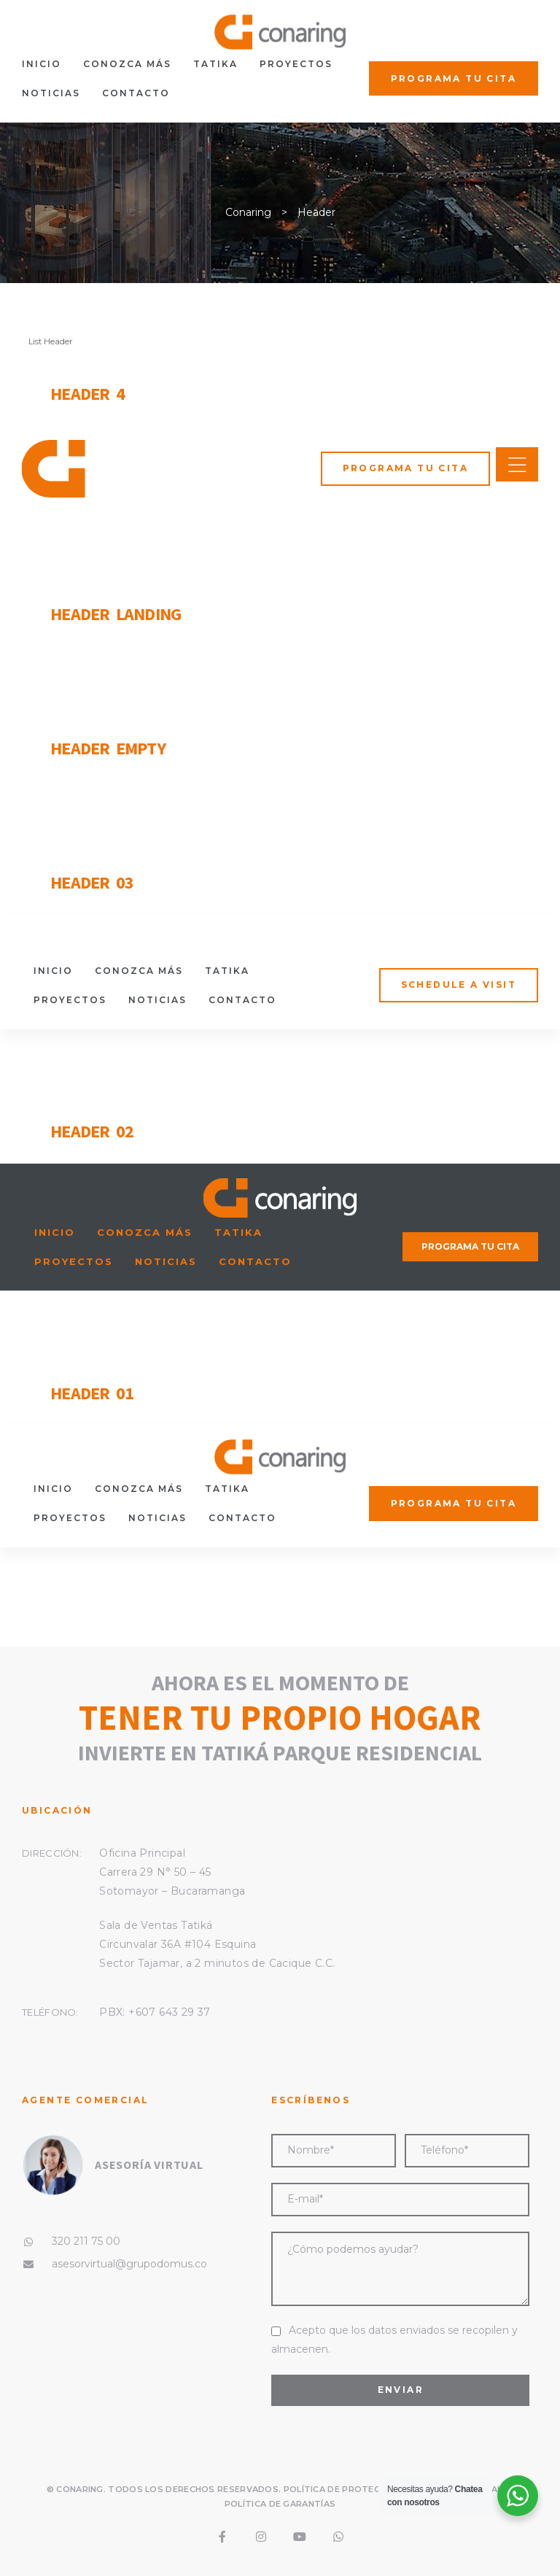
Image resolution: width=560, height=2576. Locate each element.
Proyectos (296, 63)
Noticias (51, 93)
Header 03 (91, 882)
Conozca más (127, 63)
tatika (215, 63)
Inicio (41, 63)
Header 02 (91, 1131)
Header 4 (87, 393)
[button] (453, 78)
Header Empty (108, 748)
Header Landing (116, 614)
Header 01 (91, 1393)
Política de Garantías (280, 2548)
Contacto (136, 93)
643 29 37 (185, 2063)
